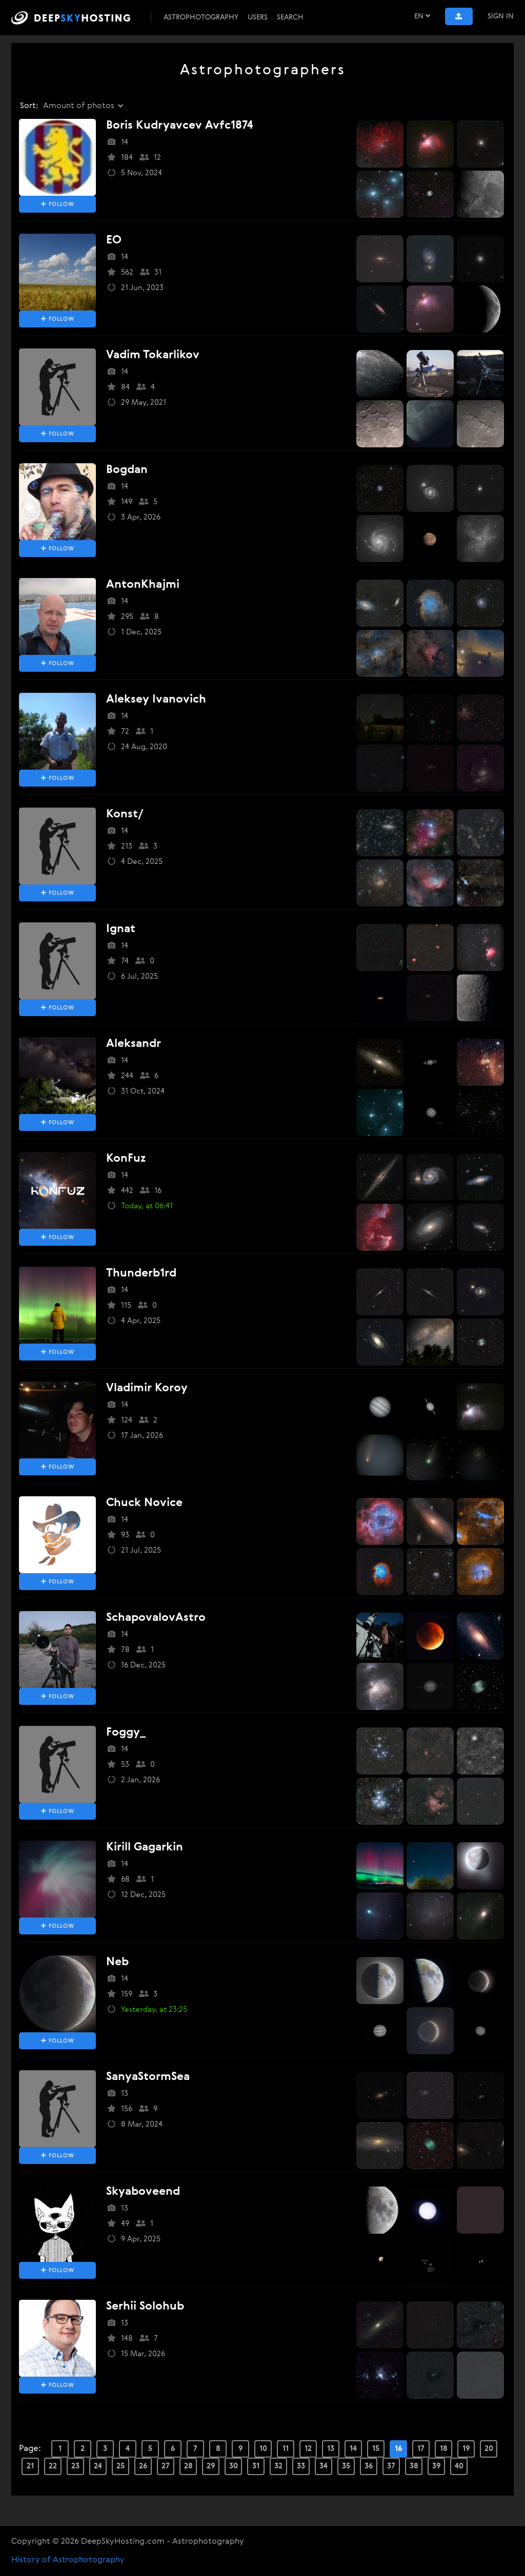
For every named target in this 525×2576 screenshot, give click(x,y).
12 (308, 2449)
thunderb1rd (141, 1273)
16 (398, 2449)
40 (459, 2466)
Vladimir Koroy (147, 1388)
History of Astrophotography (68, 2560)
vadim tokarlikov (152, 355)
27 (165, 2466)
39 (436, 2466)
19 (466, 2449)
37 (391, 2466)
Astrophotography (201, 17)
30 (233, 2466)
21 (30, 2466)
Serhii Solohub (145, 2306)
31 (255, 2466)
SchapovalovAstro (156, 1617)
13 (330, 2449)
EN (422, 16)
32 (278, 2466)
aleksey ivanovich (156, 699)
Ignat (120, 929)
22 (53, 2466)
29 (211, 2466)
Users (258, 17)
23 (75, 2466)
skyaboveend (143, 2191)
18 (444, 2449)
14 (353, 2449)
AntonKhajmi (142, 584)
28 (188, 2466)
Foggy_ (126, 1732)
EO (114, 240)
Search (290, 17)
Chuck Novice (144, 1503)
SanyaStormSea (148, 2077)
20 (488, 2449)
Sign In (501, 16)
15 (375, 2449)
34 (323, 2466)
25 (120, 2466)
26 (143, 2466)
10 (263, 2449)
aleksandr (133, 1043)
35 (346, 2466)
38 (414, 2466)
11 (285, 2449)
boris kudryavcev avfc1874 (179, 125)
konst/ (125, 814)
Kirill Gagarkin (144, 1847)
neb (117, 1962)
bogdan (127, 470)
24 (98, 2466)
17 (421, 2449)
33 (301, 2466)
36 (369, 2466)
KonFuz (126, 1158)
